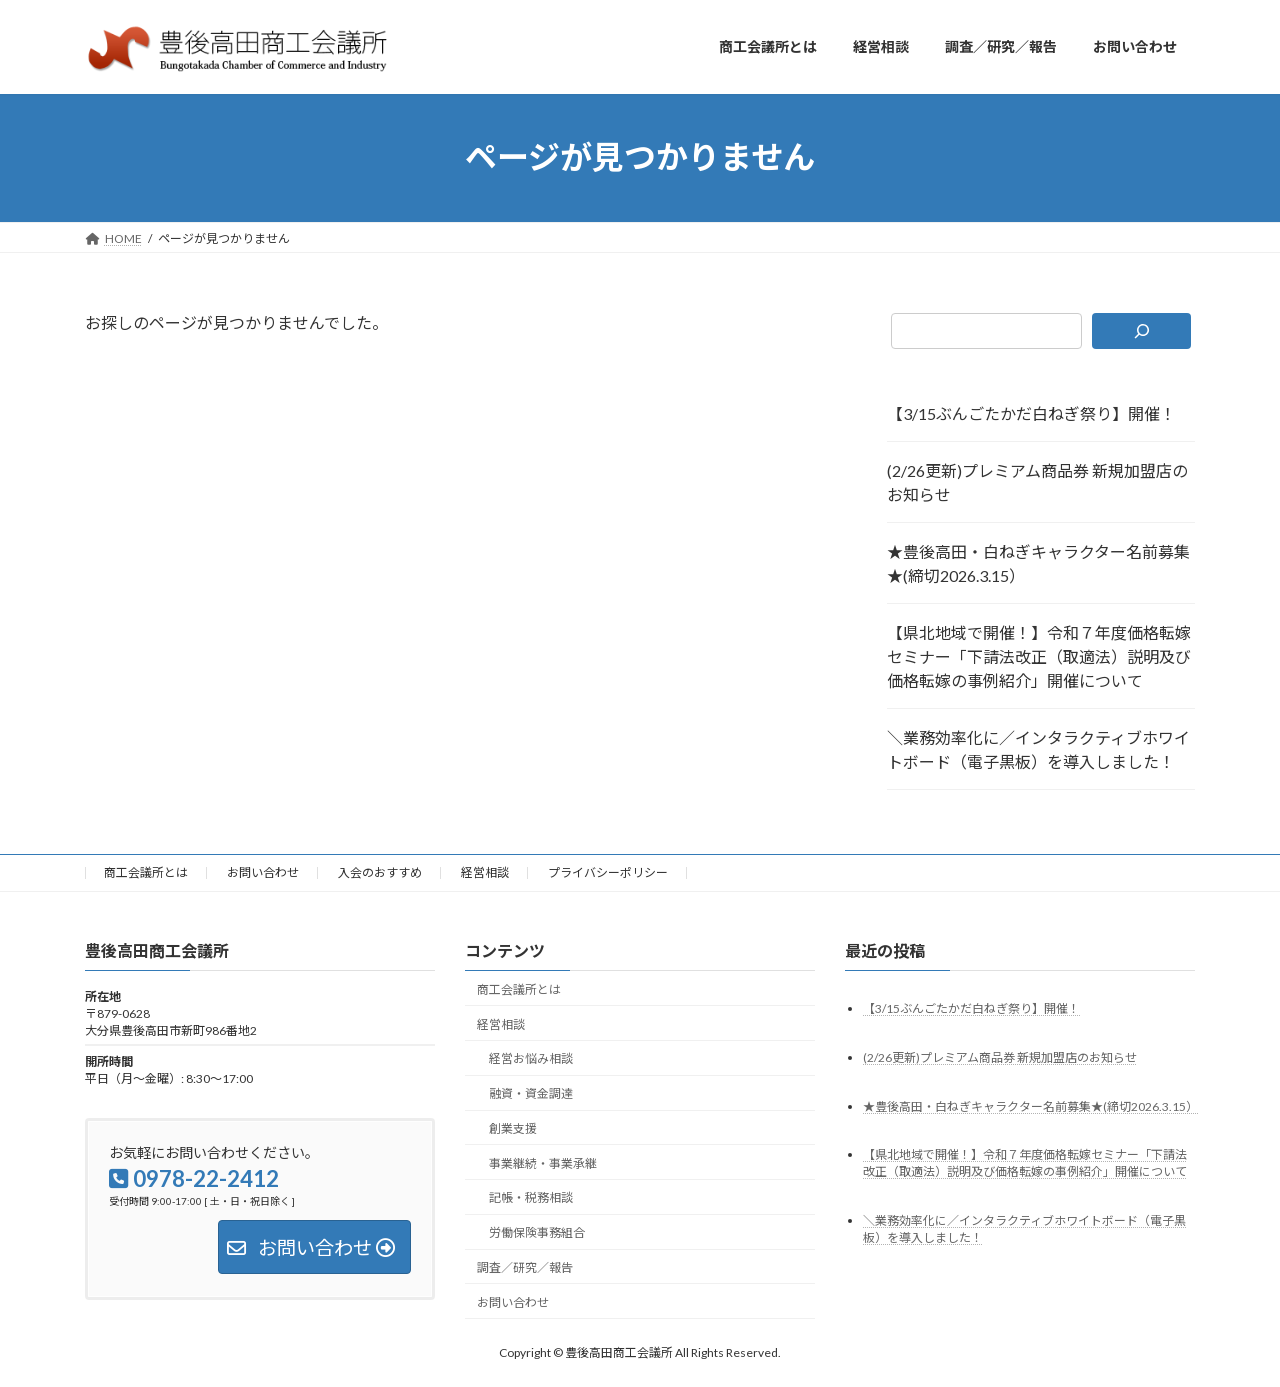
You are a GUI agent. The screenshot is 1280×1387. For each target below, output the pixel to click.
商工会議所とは (146, 872)
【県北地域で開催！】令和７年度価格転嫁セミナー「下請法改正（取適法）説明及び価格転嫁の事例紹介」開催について (1039, 656)
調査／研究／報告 (525, 1267)
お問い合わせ (263, 872)
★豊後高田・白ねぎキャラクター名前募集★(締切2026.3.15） (1038, 563)
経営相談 (485, 872)
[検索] (1141, 331)
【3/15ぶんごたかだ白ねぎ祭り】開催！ (1031, 413)
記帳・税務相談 (531, 1197)
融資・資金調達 (531, 1093)
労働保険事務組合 (537, 1232)
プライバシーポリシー (608, 872)
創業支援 (513, 1127)
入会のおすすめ (380, 872)
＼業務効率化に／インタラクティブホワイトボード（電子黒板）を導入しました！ (1038, 749)
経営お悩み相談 (531, 1058)
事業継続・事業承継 (543, 1162)
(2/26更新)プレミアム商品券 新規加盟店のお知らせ (1037, 482)
